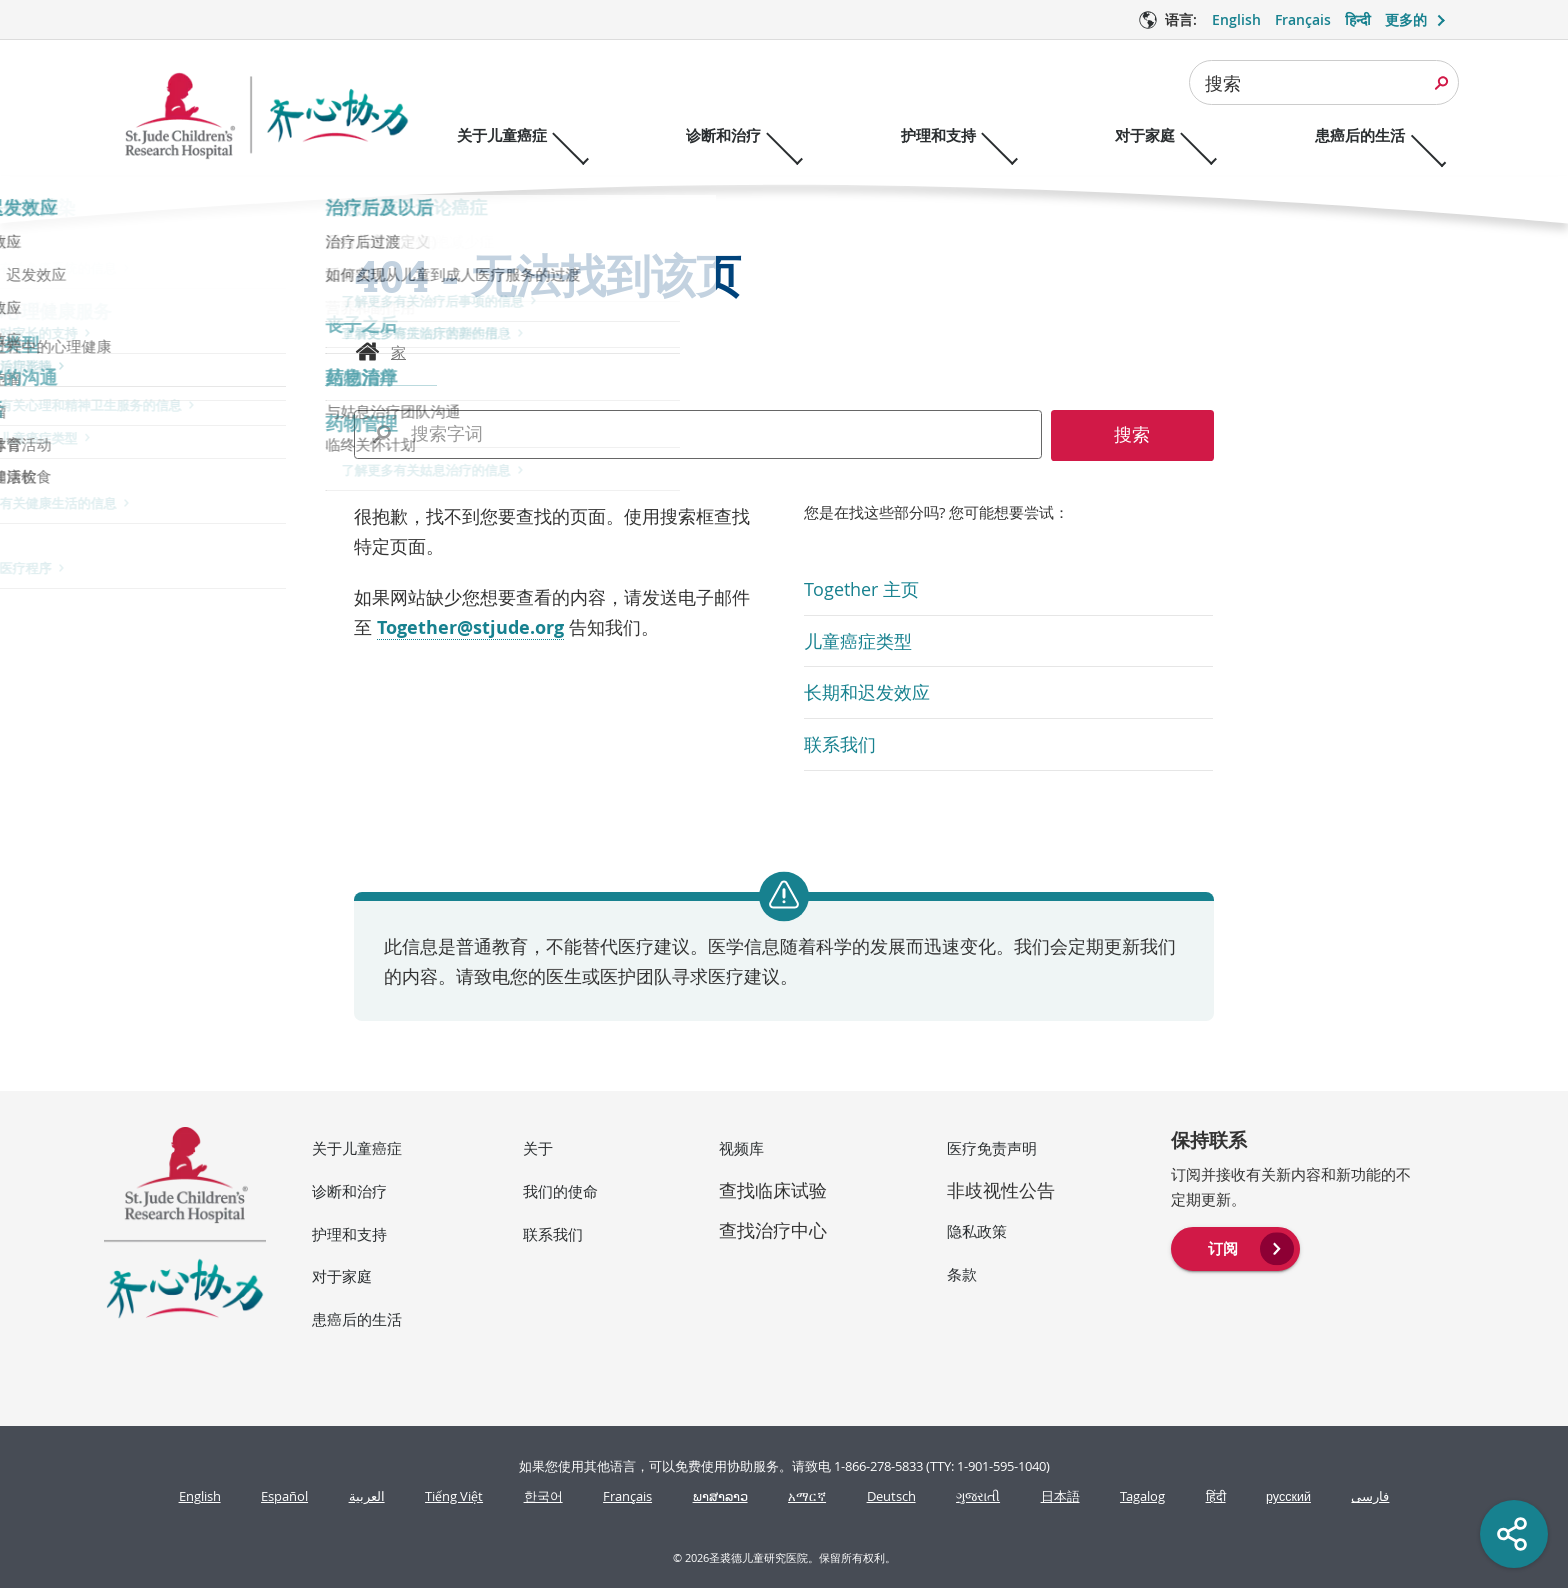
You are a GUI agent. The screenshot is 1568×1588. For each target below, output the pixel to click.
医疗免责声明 (992, 1148)
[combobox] (1324, 82)
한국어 (543, 1496)
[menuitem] (1235, 1247)
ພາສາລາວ (720, 1496)
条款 (962, 1274)
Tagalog (1142, 1496)
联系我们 (840, 744)
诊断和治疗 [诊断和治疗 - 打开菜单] (733, 135)
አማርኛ (807, 1496)
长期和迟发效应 (867, 692)
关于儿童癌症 (357, 1148)
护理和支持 (349, 1234)
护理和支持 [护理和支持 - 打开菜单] (957, 135)
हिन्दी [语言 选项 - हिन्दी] (1358, 19)
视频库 (741, 1148)
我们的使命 (560, 1191)
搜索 (1223, 83)
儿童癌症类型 (858, 641)
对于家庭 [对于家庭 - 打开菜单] (1174, 135)
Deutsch (891, 1496)
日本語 (1060, 1496)
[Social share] (1514, 1534)
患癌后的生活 (357, 1319)
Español (284, 1496)
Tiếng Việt (454, 1496)
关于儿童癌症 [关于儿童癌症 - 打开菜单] (502, 135)
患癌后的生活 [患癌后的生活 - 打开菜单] (1398, 135)
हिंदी (1216, 1496)
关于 (538, 1148)
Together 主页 (861, 589)
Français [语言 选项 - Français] (1303, 19)
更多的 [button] (1406, 19)
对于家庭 (342, 1276)
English (200, 1496)
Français (627, 1496)
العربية (367, 1496)
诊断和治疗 (349, 1191)
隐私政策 (977, 1231)
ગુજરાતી (978, 1496)
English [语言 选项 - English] (1236, 19)
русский (1288, 1496)
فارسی (1370, 1496)
